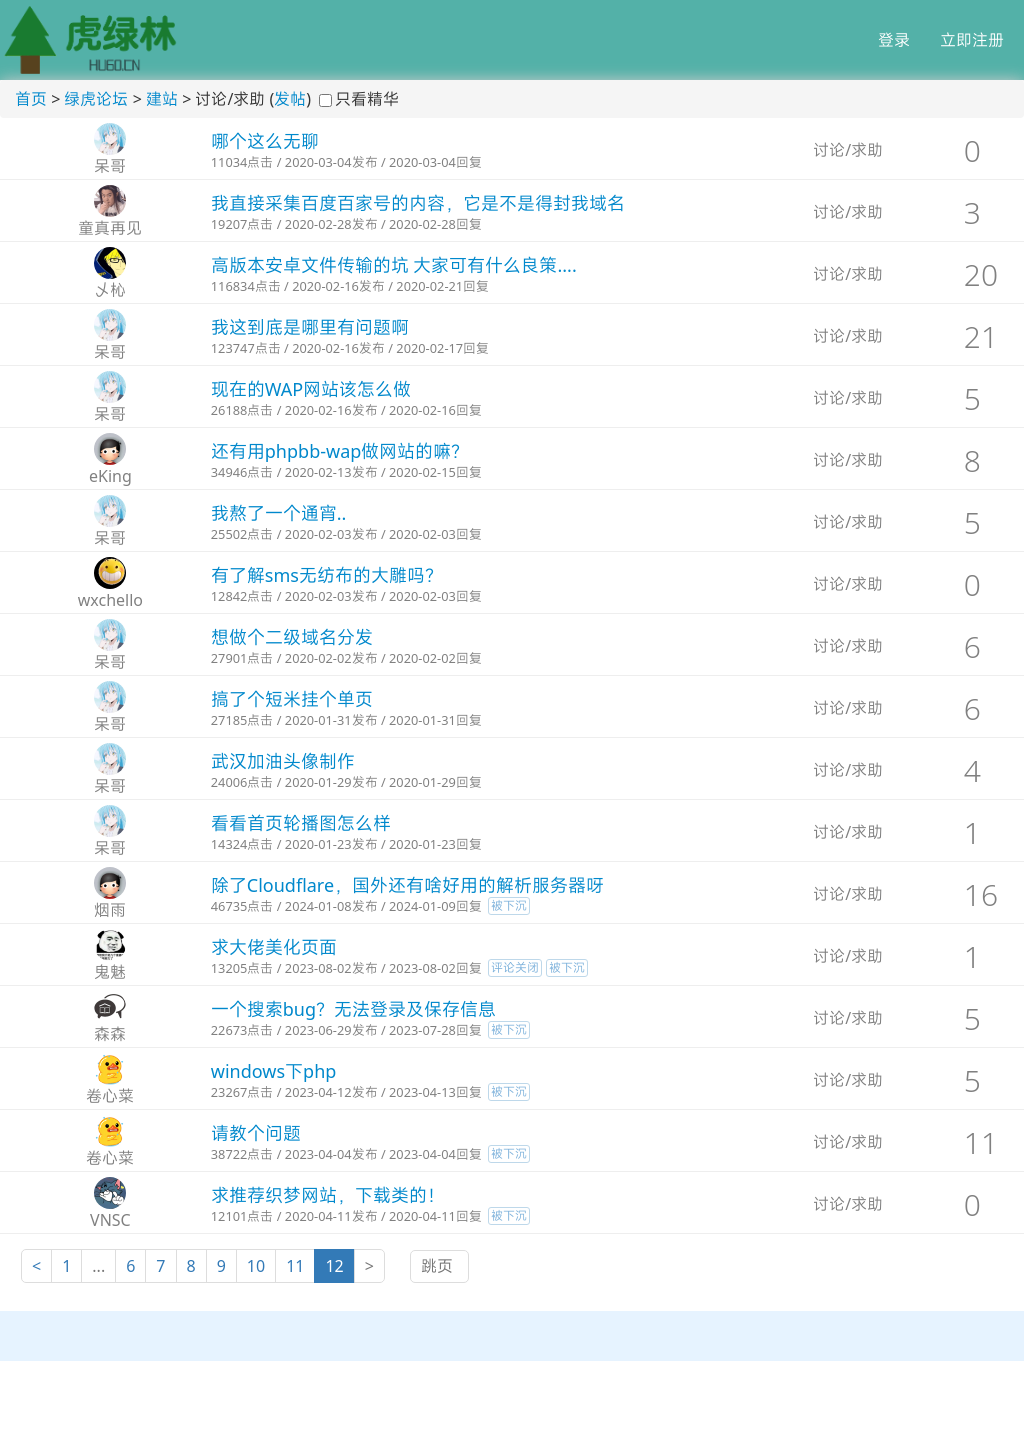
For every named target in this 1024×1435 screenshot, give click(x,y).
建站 (162, 99)
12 (334, 1266)
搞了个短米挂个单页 (292, 699)
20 (981, 274)
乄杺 (110, 290)
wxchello (110, 600)
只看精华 (367, 99)
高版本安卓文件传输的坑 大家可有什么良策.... (394, 265)
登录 (894, 40)
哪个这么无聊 (265, 141)
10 (256, 1266)
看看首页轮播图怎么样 (301, 823)
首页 (31, 99)
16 (981, 894)
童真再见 (110, 228)
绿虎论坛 (96, 99)
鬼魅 (110, 972)
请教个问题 (256, 1133)
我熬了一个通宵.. (279, 513)
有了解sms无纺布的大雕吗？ (327, 575)
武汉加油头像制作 (283, 761)
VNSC (110, 1220)
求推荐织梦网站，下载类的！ (328, 1195)
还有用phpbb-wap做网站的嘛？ (340, 451)
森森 (110, 1034)
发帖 (290, 99)
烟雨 (110, 910)
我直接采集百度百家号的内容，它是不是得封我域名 (418, 203)
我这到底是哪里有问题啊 (310, 327)
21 (981, 336)
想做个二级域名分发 (292, 637)
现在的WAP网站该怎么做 (311, 389)
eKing (110, 476)
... (98, 1266)
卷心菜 (110, 1096)
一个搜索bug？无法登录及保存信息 (353, 1009)
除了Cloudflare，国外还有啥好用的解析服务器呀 (407, 885)
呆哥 (110, 166)
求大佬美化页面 (274, 947)
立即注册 (972, 40)
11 (981, 1142)
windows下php (274, 1071)
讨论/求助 (848, 150)
